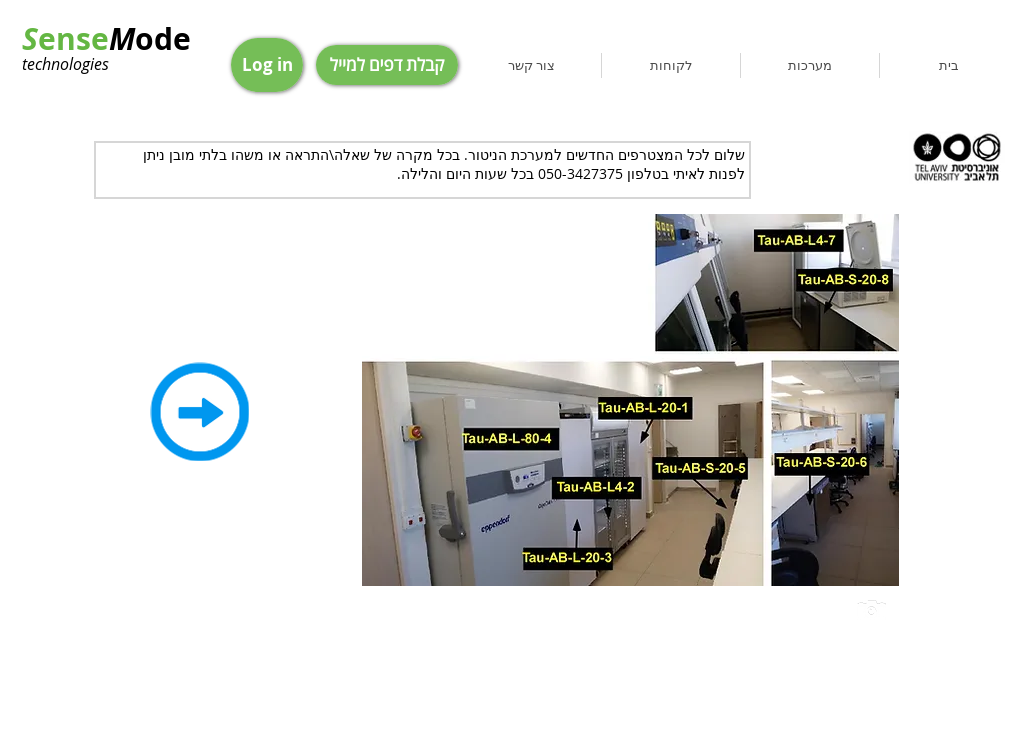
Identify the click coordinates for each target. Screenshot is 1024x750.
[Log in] (267, 65)
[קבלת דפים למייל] (387, 65)
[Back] (199, 411)
